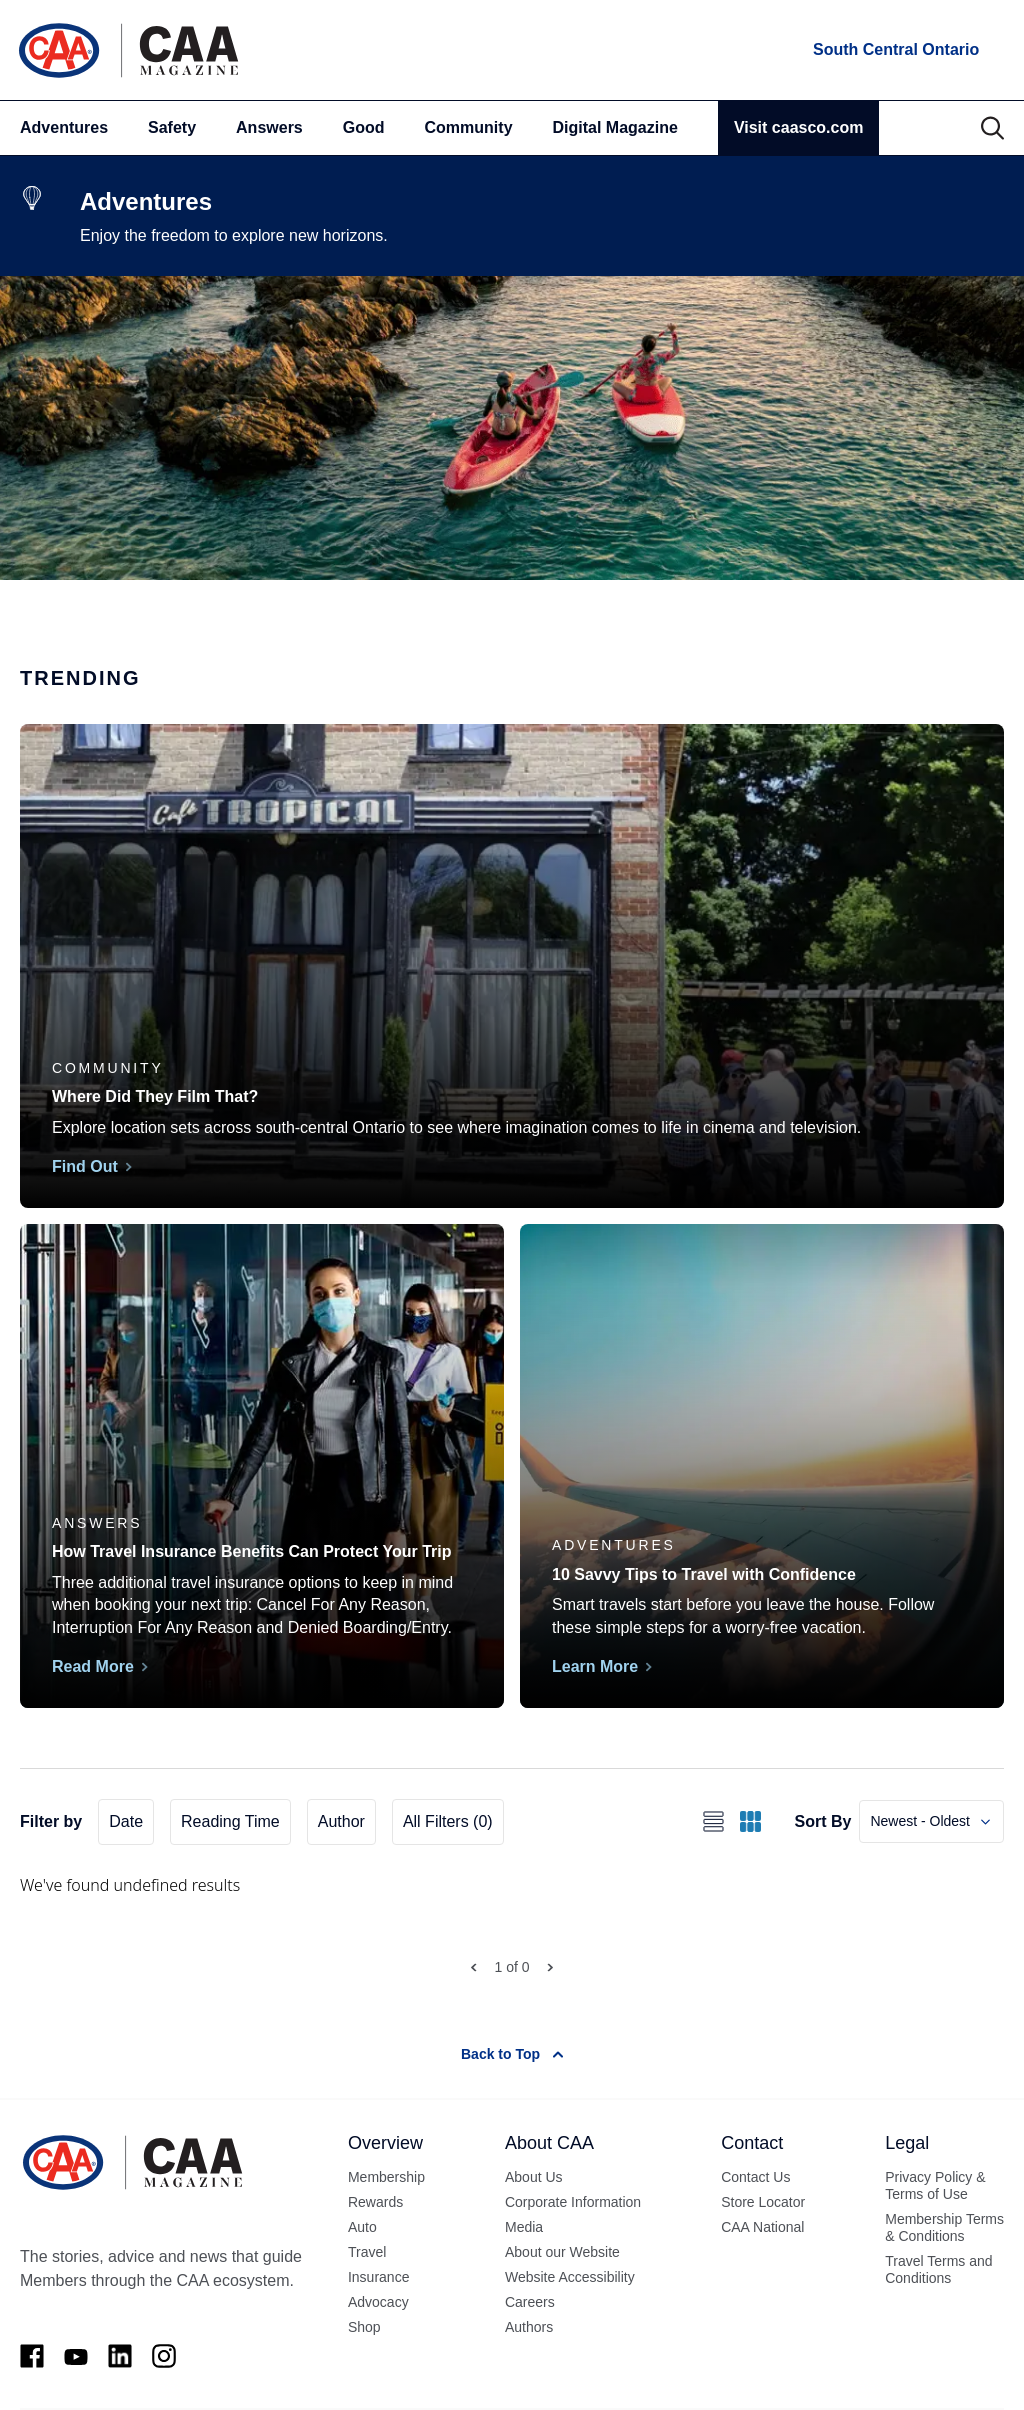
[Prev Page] (473, 1967)
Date (126, 1821)
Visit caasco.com (799, 127)
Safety (172, 127)
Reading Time (230, 1821)
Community (469, 127)
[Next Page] (550, 1967)
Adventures (64, 127)
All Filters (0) (448, 1821)
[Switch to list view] (713, 1821)
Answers (269, 127)
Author (341, 1821)
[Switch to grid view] (750, 1821)
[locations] (894, 50)
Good (364, 127)
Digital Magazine (615, 127)
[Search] (992, 128)
